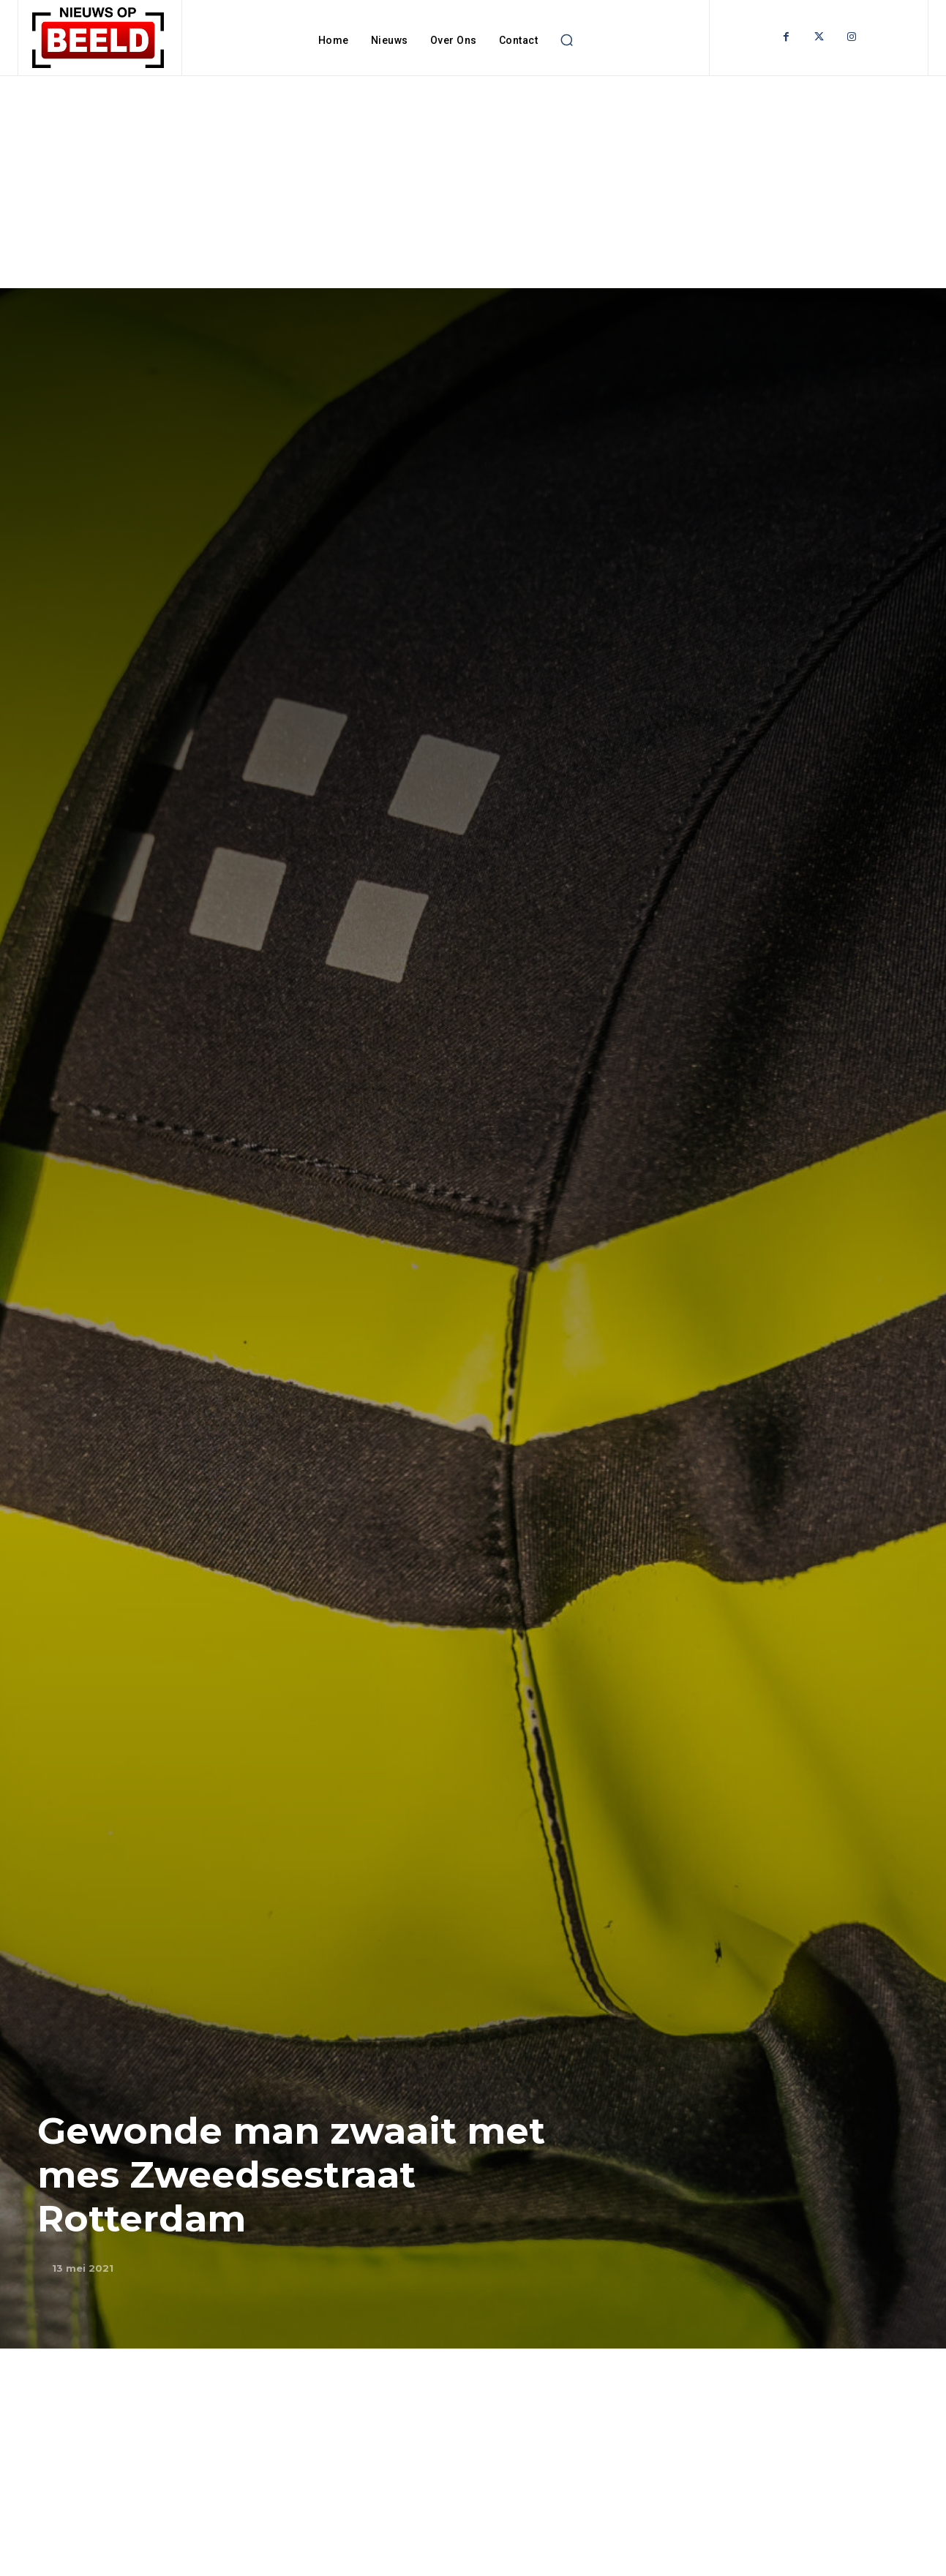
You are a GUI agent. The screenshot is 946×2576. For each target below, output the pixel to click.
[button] (566, 40)
